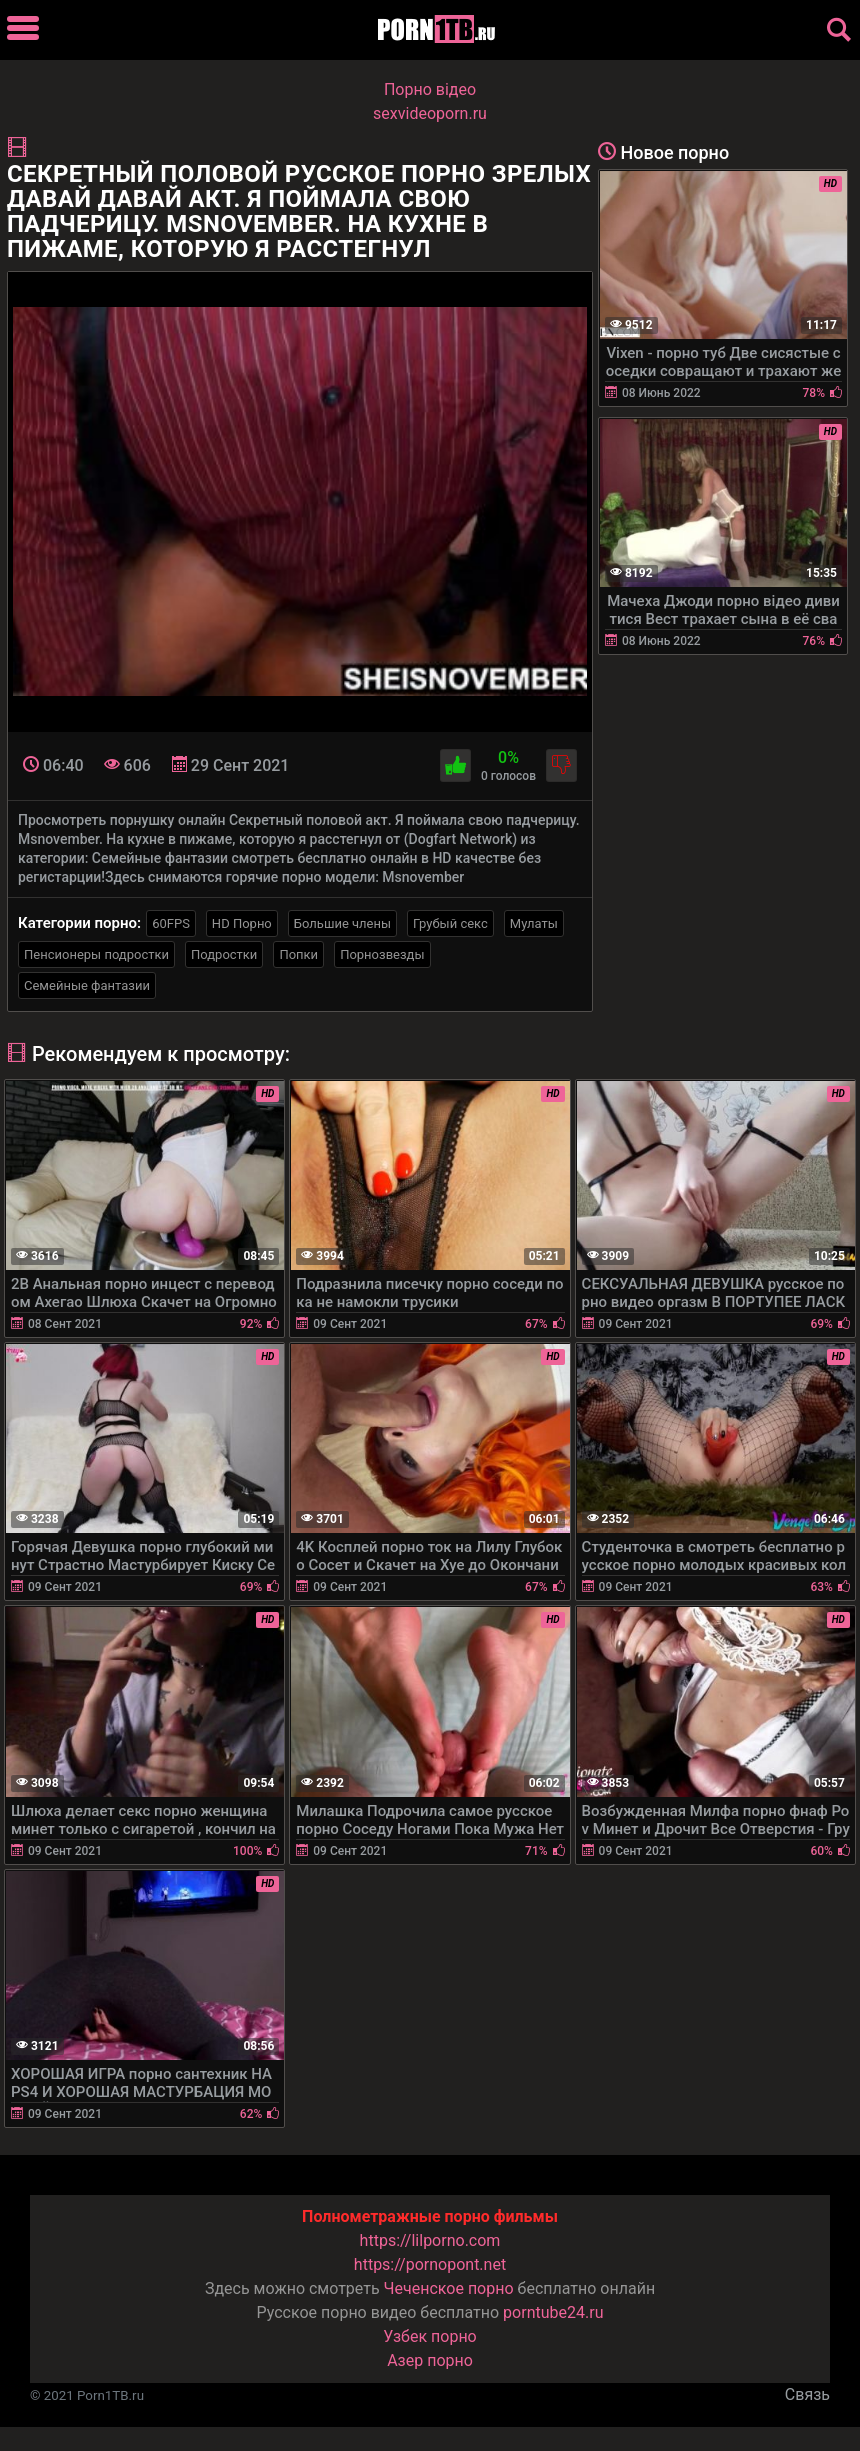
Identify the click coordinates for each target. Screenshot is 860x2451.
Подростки (224, 954)
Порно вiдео (430, 89)
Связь (807, 2394)
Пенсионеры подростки (96, 954)
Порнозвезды (382, 954)
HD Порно (242, 923)
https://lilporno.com (430, 2240)
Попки (298, 954)
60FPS (171, 923)
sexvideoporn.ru (430, 113)
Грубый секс (450, 923)
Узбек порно (430, 2336)
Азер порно (430, 2360)
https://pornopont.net (430, 2264)
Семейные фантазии (87, 985)
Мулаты (534, 923)
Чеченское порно (449, 2288)
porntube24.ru (553, 2312)
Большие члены (342, 923)
